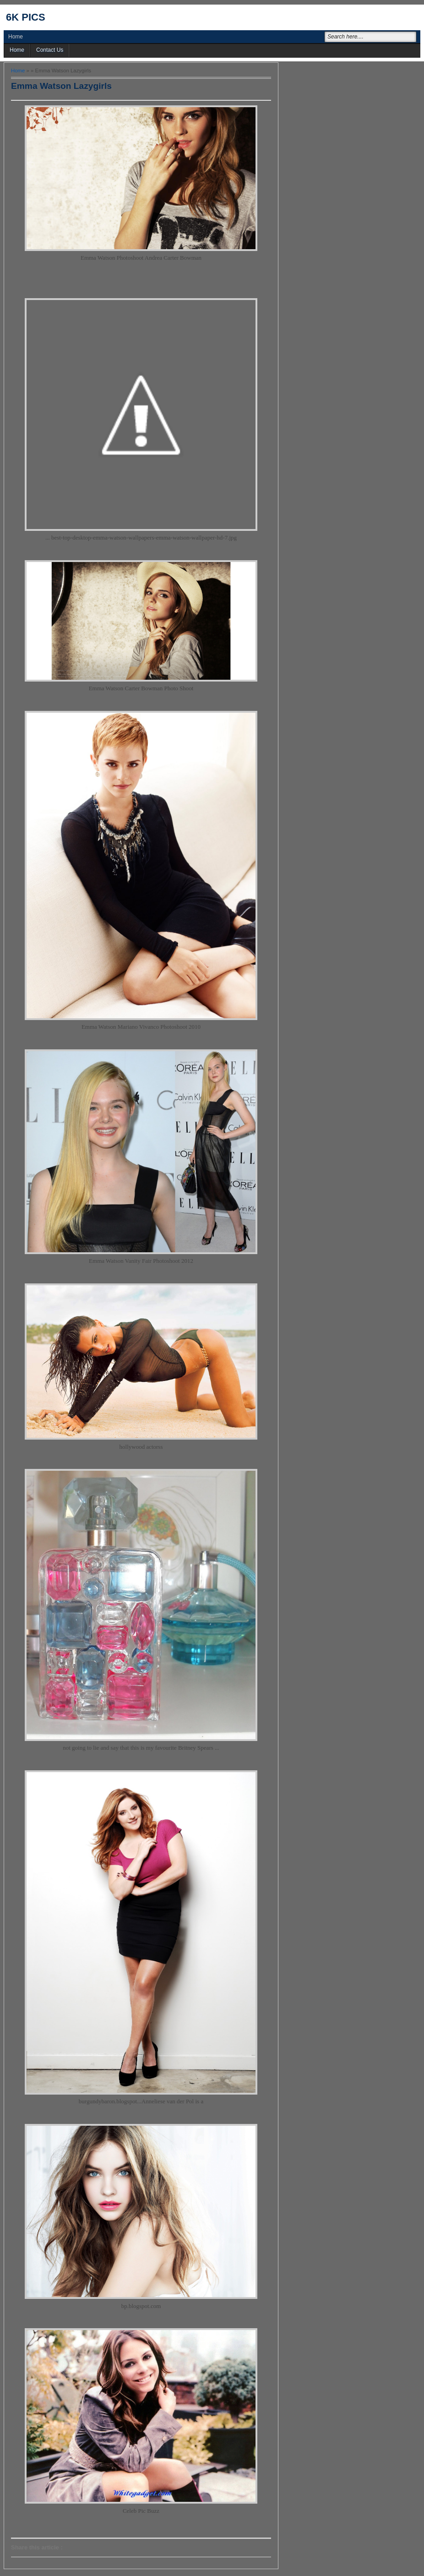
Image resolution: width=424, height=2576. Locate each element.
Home (15, 36)
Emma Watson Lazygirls (61, 86)
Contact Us (49, 50)
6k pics (25, 17)
